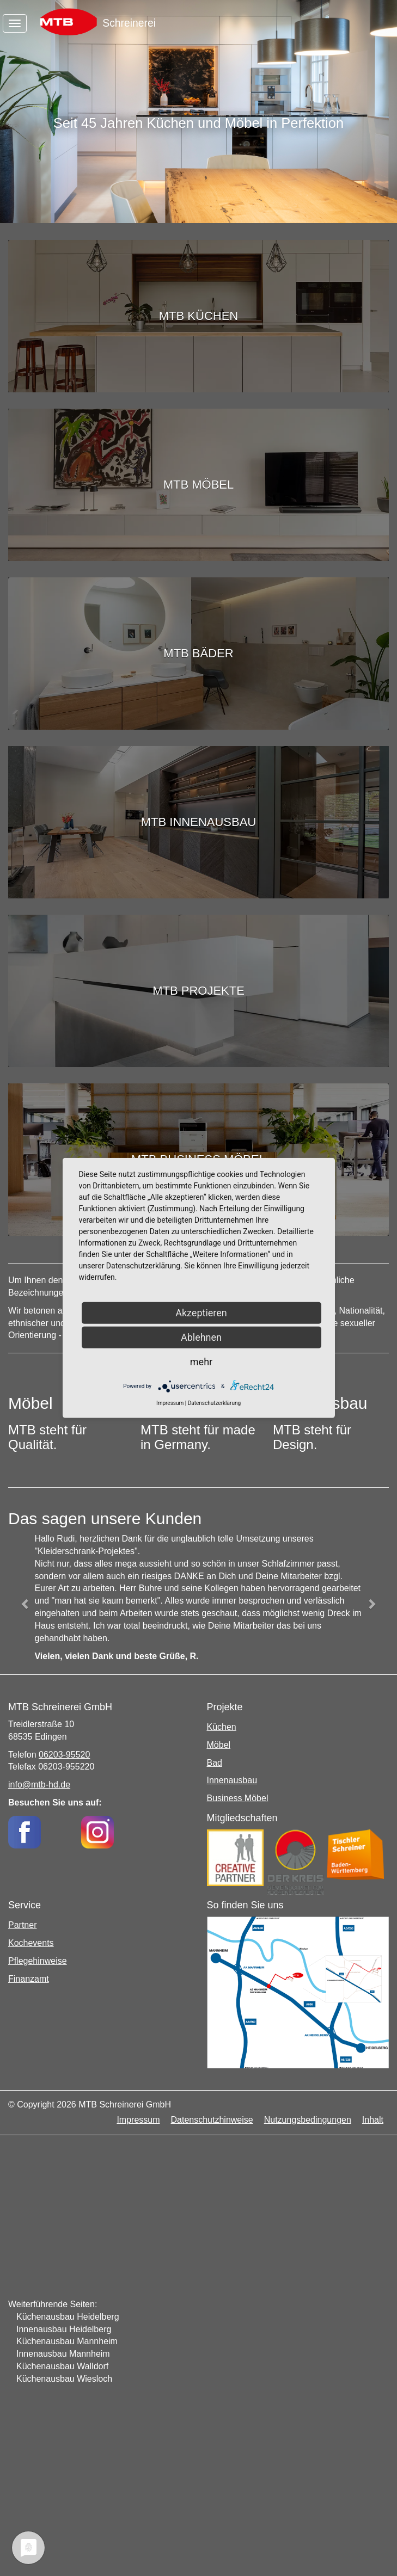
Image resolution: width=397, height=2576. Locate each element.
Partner (22, 1925)
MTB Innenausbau (198, 822)
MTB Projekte (198, 990)
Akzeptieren (201, 1312)
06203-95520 (64, 1754)
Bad (214, 1762)
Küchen (221, 1726)
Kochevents (31, 1943)
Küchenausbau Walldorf (62, 2366)
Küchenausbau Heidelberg (67, 2316)
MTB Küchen (198, 316)
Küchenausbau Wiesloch (64, 2378)
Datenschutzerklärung (214, 1403)
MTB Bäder (198, 653)
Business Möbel (237, 1798)
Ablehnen (201, 1337)
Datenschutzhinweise (212, 2119)
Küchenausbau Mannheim (67, 2341)
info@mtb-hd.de (39, 1784)
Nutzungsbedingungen (307, 2119)
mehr (201, 1361)
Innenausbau (232, 1780)
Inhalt (372, 2119)
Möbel (219, 1744)
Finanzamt (28, 1978)
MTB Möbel (198, 484)
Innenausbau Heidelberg (63, 2329)
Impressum (138, 2119)
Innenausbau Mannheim (63, 2353)
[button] (25, 1603)
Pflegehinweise (37, 1960)
